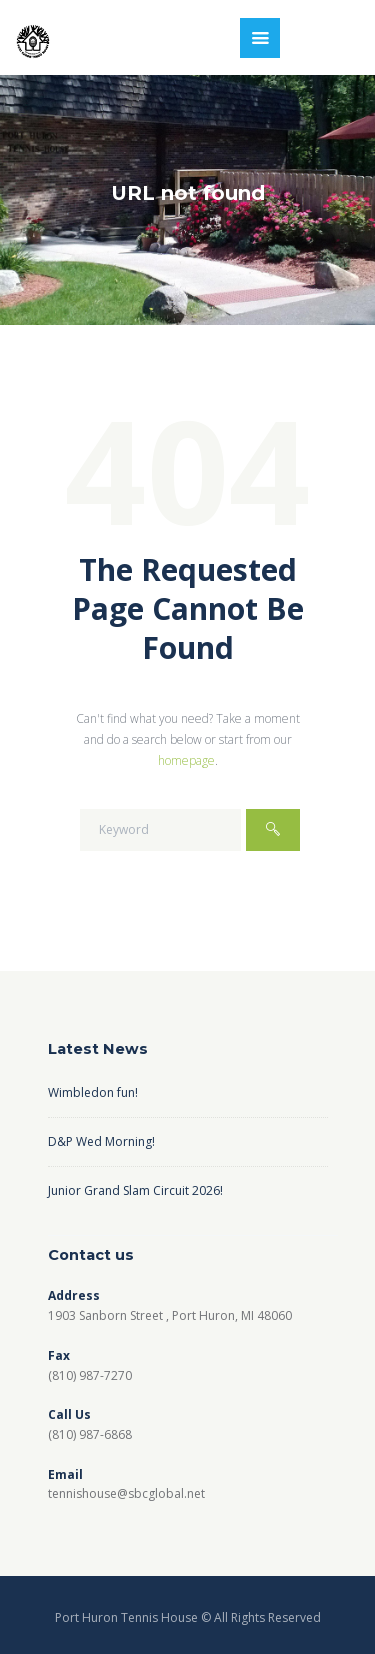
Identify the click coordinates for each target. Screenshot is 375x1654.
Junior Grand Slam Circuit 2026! (135, 1190)
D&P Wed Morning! (101, 1141)
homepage (186, 760)
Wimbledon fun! (93, 1092)
